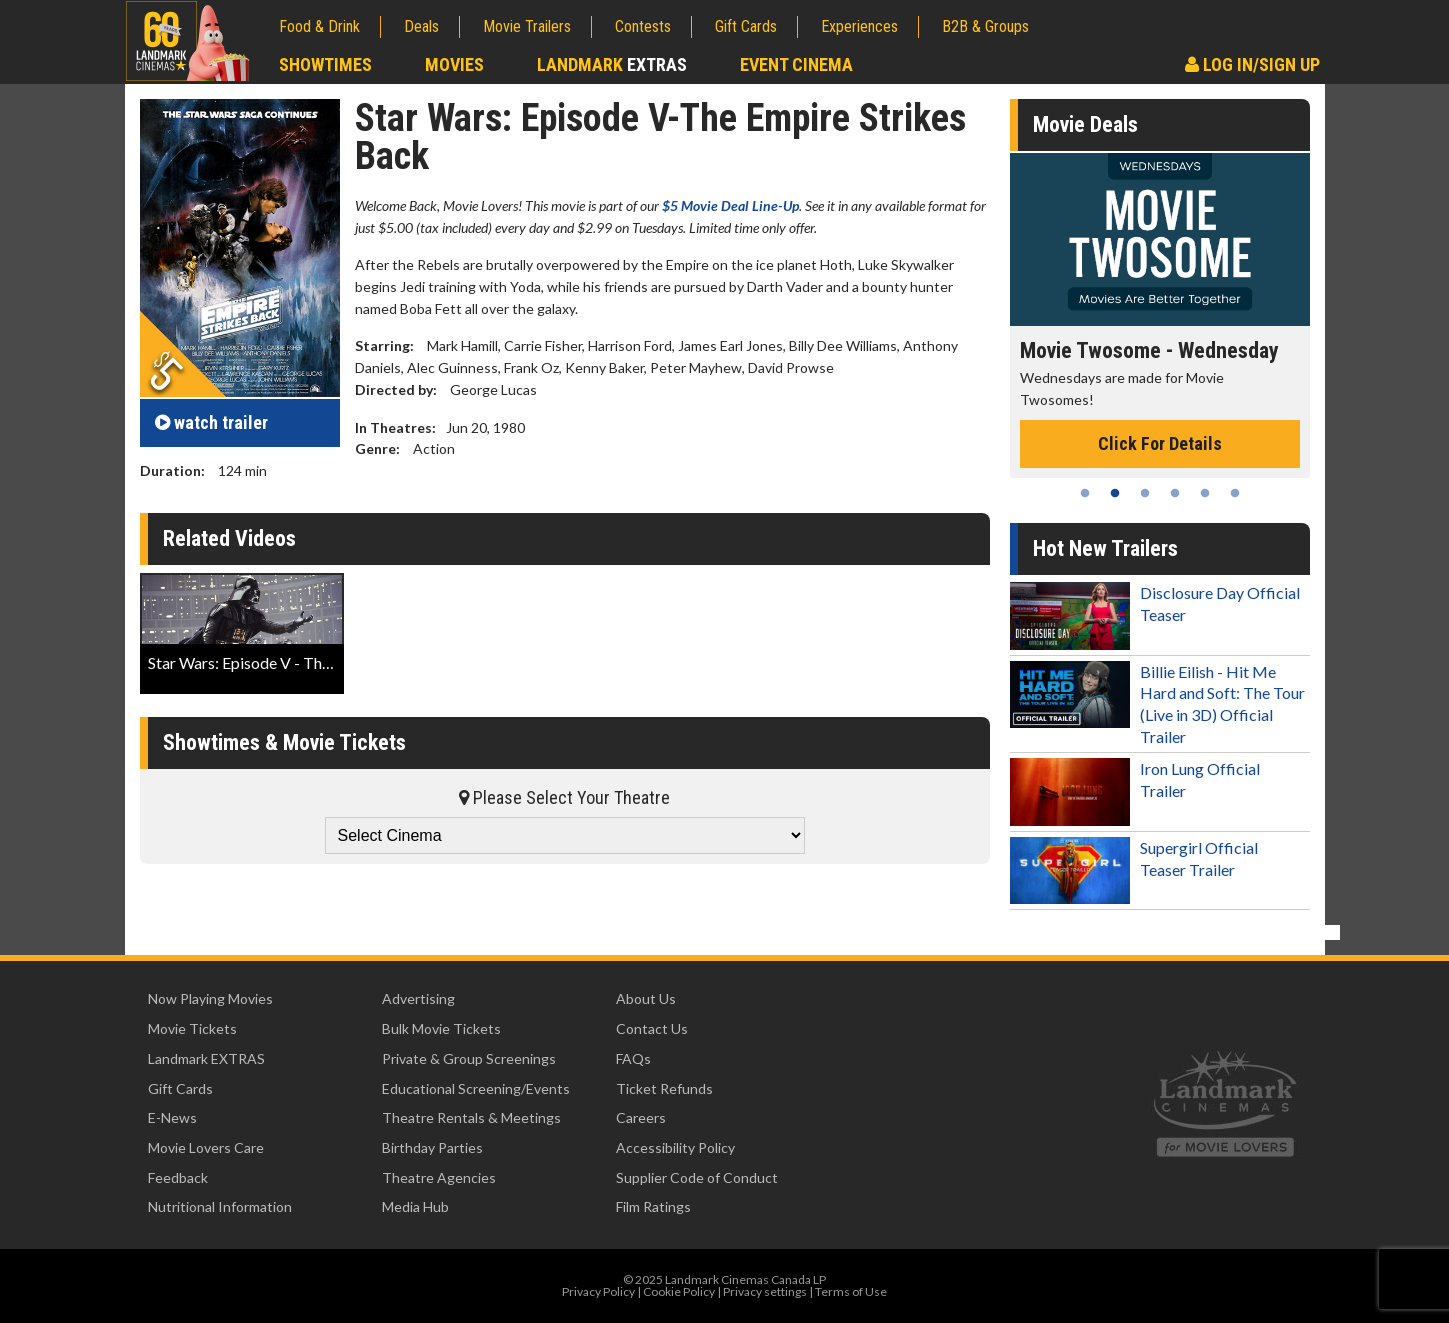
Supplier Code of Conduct (697, 1177)
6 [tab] (1235, 493)
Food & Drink (319, 26)
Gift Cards (746, 26)
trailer (211, 422)
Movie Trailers (527, 26)
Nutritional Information (220, 1206)
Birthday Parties (432, 1147)
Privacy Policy (598, 1291)
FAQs (633, 1058)
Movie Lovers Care (206, 1147)
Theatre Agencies (439, 1177)
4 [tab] (1175, 493)
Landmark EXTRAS (206, 1058)
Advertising (418, 998)
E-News (172, 1117)
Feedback (178, 1177)
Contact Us (652, 1028)
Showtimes (325, 64)
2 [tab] (1115, 493)
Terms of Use (851, 1291)
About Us (646, 998)
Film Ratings (653, 1206)
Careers (641, 1117)
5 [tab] (1205, 493)
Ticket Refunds (664, 1088)
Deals (421, 26)
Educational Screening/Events (476, 1088)
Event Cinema (796, 64)
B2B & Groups (985, 26)
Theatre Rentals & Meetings (471, 1117)
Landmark (612, 64)
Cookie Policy (679, 1291)
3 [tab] (1145, 493)
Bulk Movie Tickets (441, 1028)
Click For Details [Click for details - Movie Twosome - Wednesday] (1160, 443)
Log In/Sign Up (1252, 64)
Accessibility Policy (675, 1147)
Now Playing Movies (210, 998)
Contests (643, 26)
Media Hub (415, 1206)
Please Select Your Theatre (564, 797)
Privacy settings (765, 1291)
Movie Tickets (192, 1028)
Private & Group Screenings (469, 1058)
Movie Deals (1085, 124)
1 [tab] (1085, 493)
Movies (454, 64)
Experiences (859, 26)
